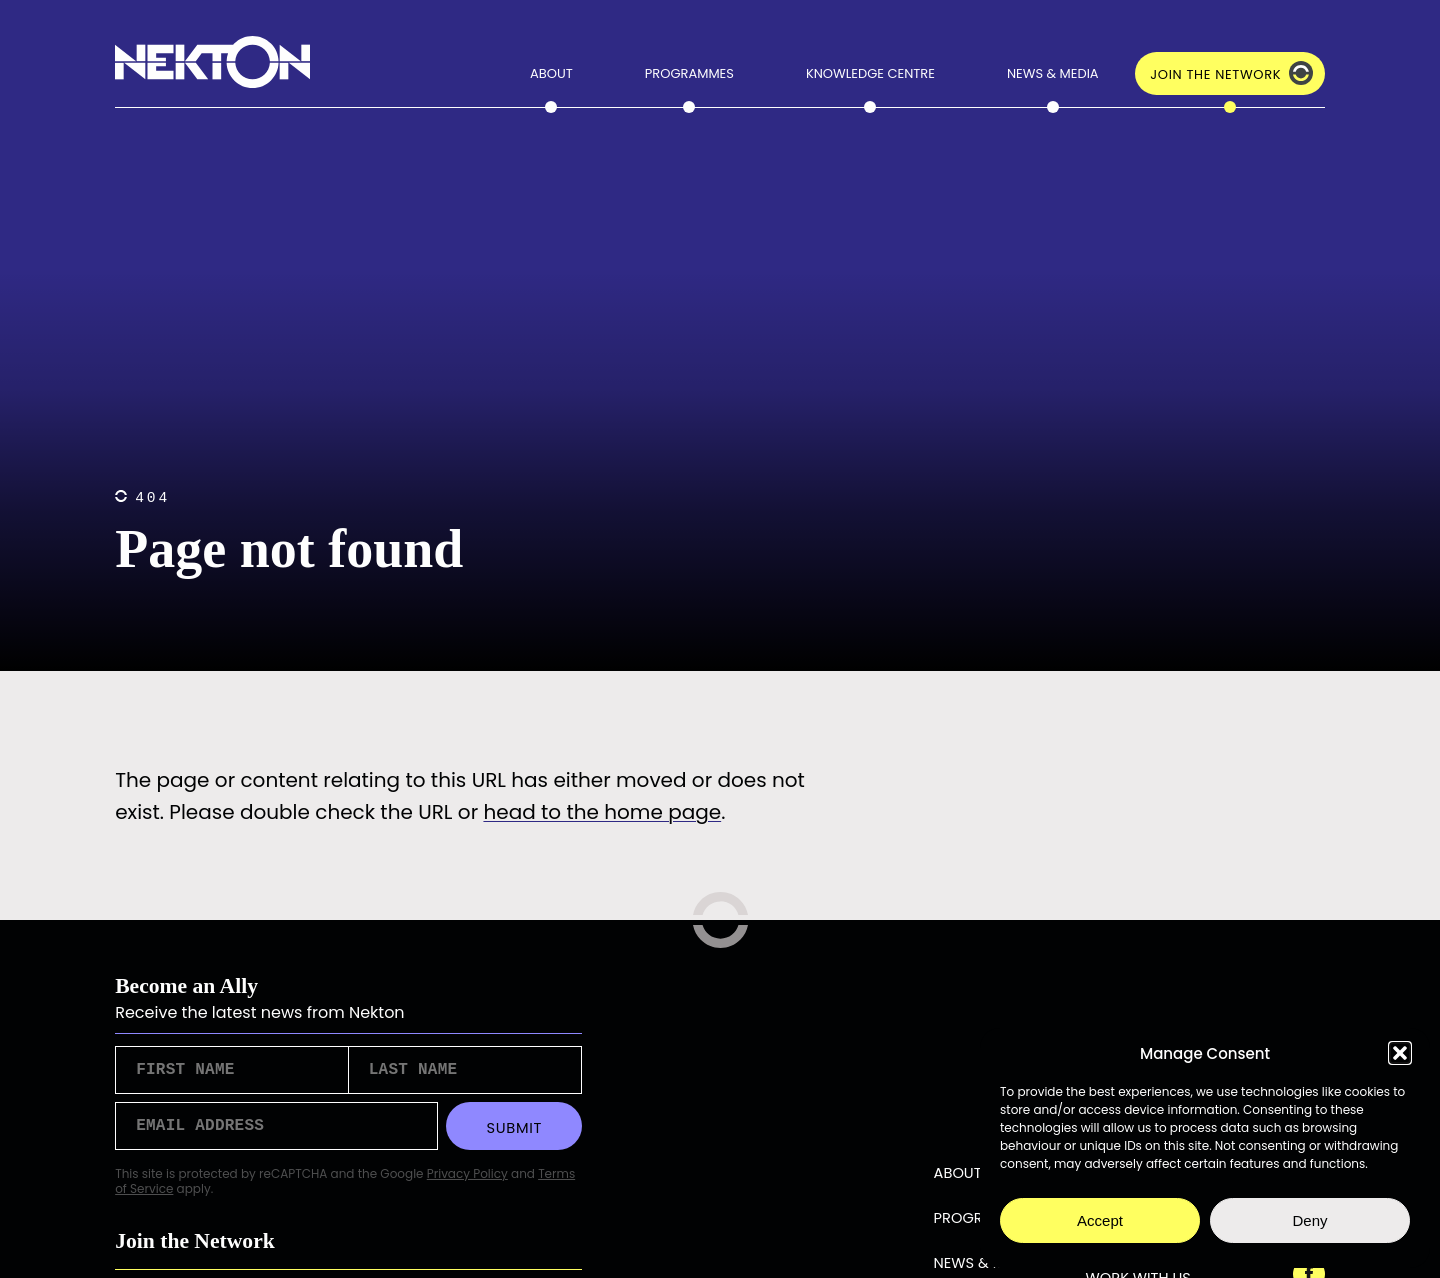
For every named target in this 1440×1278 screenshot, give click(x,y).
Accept (1100, 1220)
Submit (514, 1134)
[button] (1400, 1053)
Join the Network (1215, 74)
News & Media (1053, 73)
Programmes (689, 73)
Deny (1309, 1220)
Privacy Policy (467, 1181)
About (551, 73)
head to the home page (602, 812)
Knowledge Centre (870, 73)
